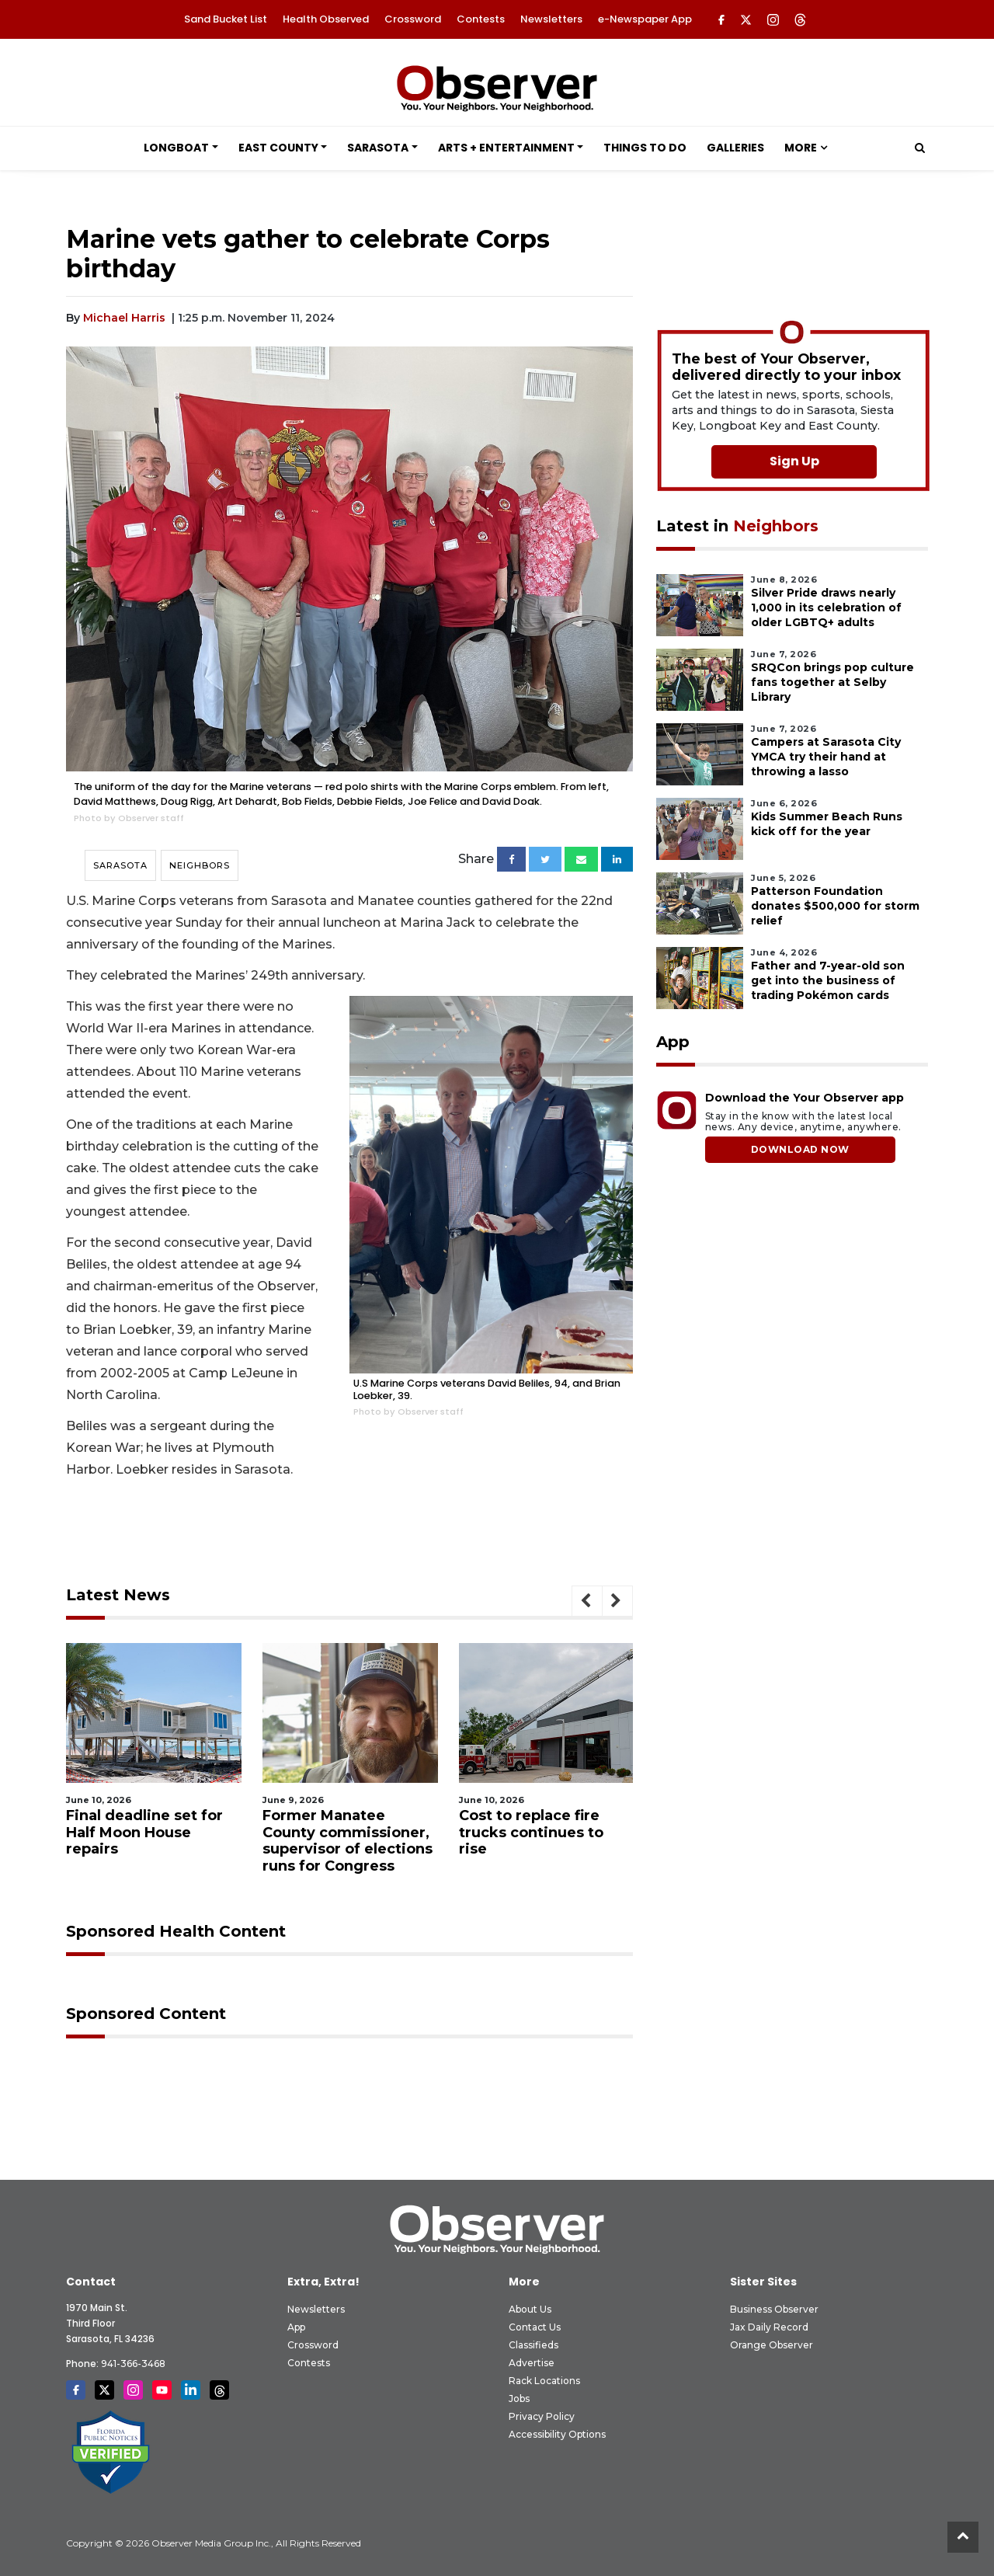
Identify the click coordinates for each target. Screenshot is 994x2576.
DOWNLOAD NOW (800, 1149)
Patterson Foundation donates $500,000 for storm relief (835, 906)
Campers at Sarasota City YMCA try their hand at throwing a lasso (826, 756)
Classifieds (533, 2345)
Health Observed (326, 19)
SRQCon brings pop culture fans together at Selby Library (832, 682)
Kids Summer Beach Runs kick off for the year (826, 823)
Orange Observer (771, 2345)
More (800, 147)
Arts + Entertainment (506, 147)
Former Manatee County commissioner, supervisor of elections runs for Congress (544, 1841)
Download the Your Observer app (804, 1098)
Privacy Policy (542, 2416)
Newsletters (551, 19)
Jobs (519, 2398)
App (296, 2327)
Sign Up (794, 461)
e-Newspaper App (645, 19)
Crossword (412, 19)
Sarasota (377, 147)
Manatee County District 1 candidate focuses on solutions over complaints (142, 1841)
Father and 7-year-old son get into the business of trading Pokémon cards (828, 980)
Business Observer (774, 2309)
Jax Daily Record (769, 2327)
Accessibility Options (557, 2434)
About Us (530, 2309)
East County (278, 147)
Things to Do (644, 147)
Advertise (531, 2363)
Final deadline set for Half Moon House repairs (340, 1832)
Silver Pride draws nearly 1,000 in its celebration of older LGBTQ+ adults (826, 607)
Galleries (735, 147)
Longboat (176, 147)
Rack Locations (544, 2380)
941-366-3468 (133, 2363)
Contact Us (535, 2327)
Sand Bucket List (225, 19)
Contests (481, 19)
